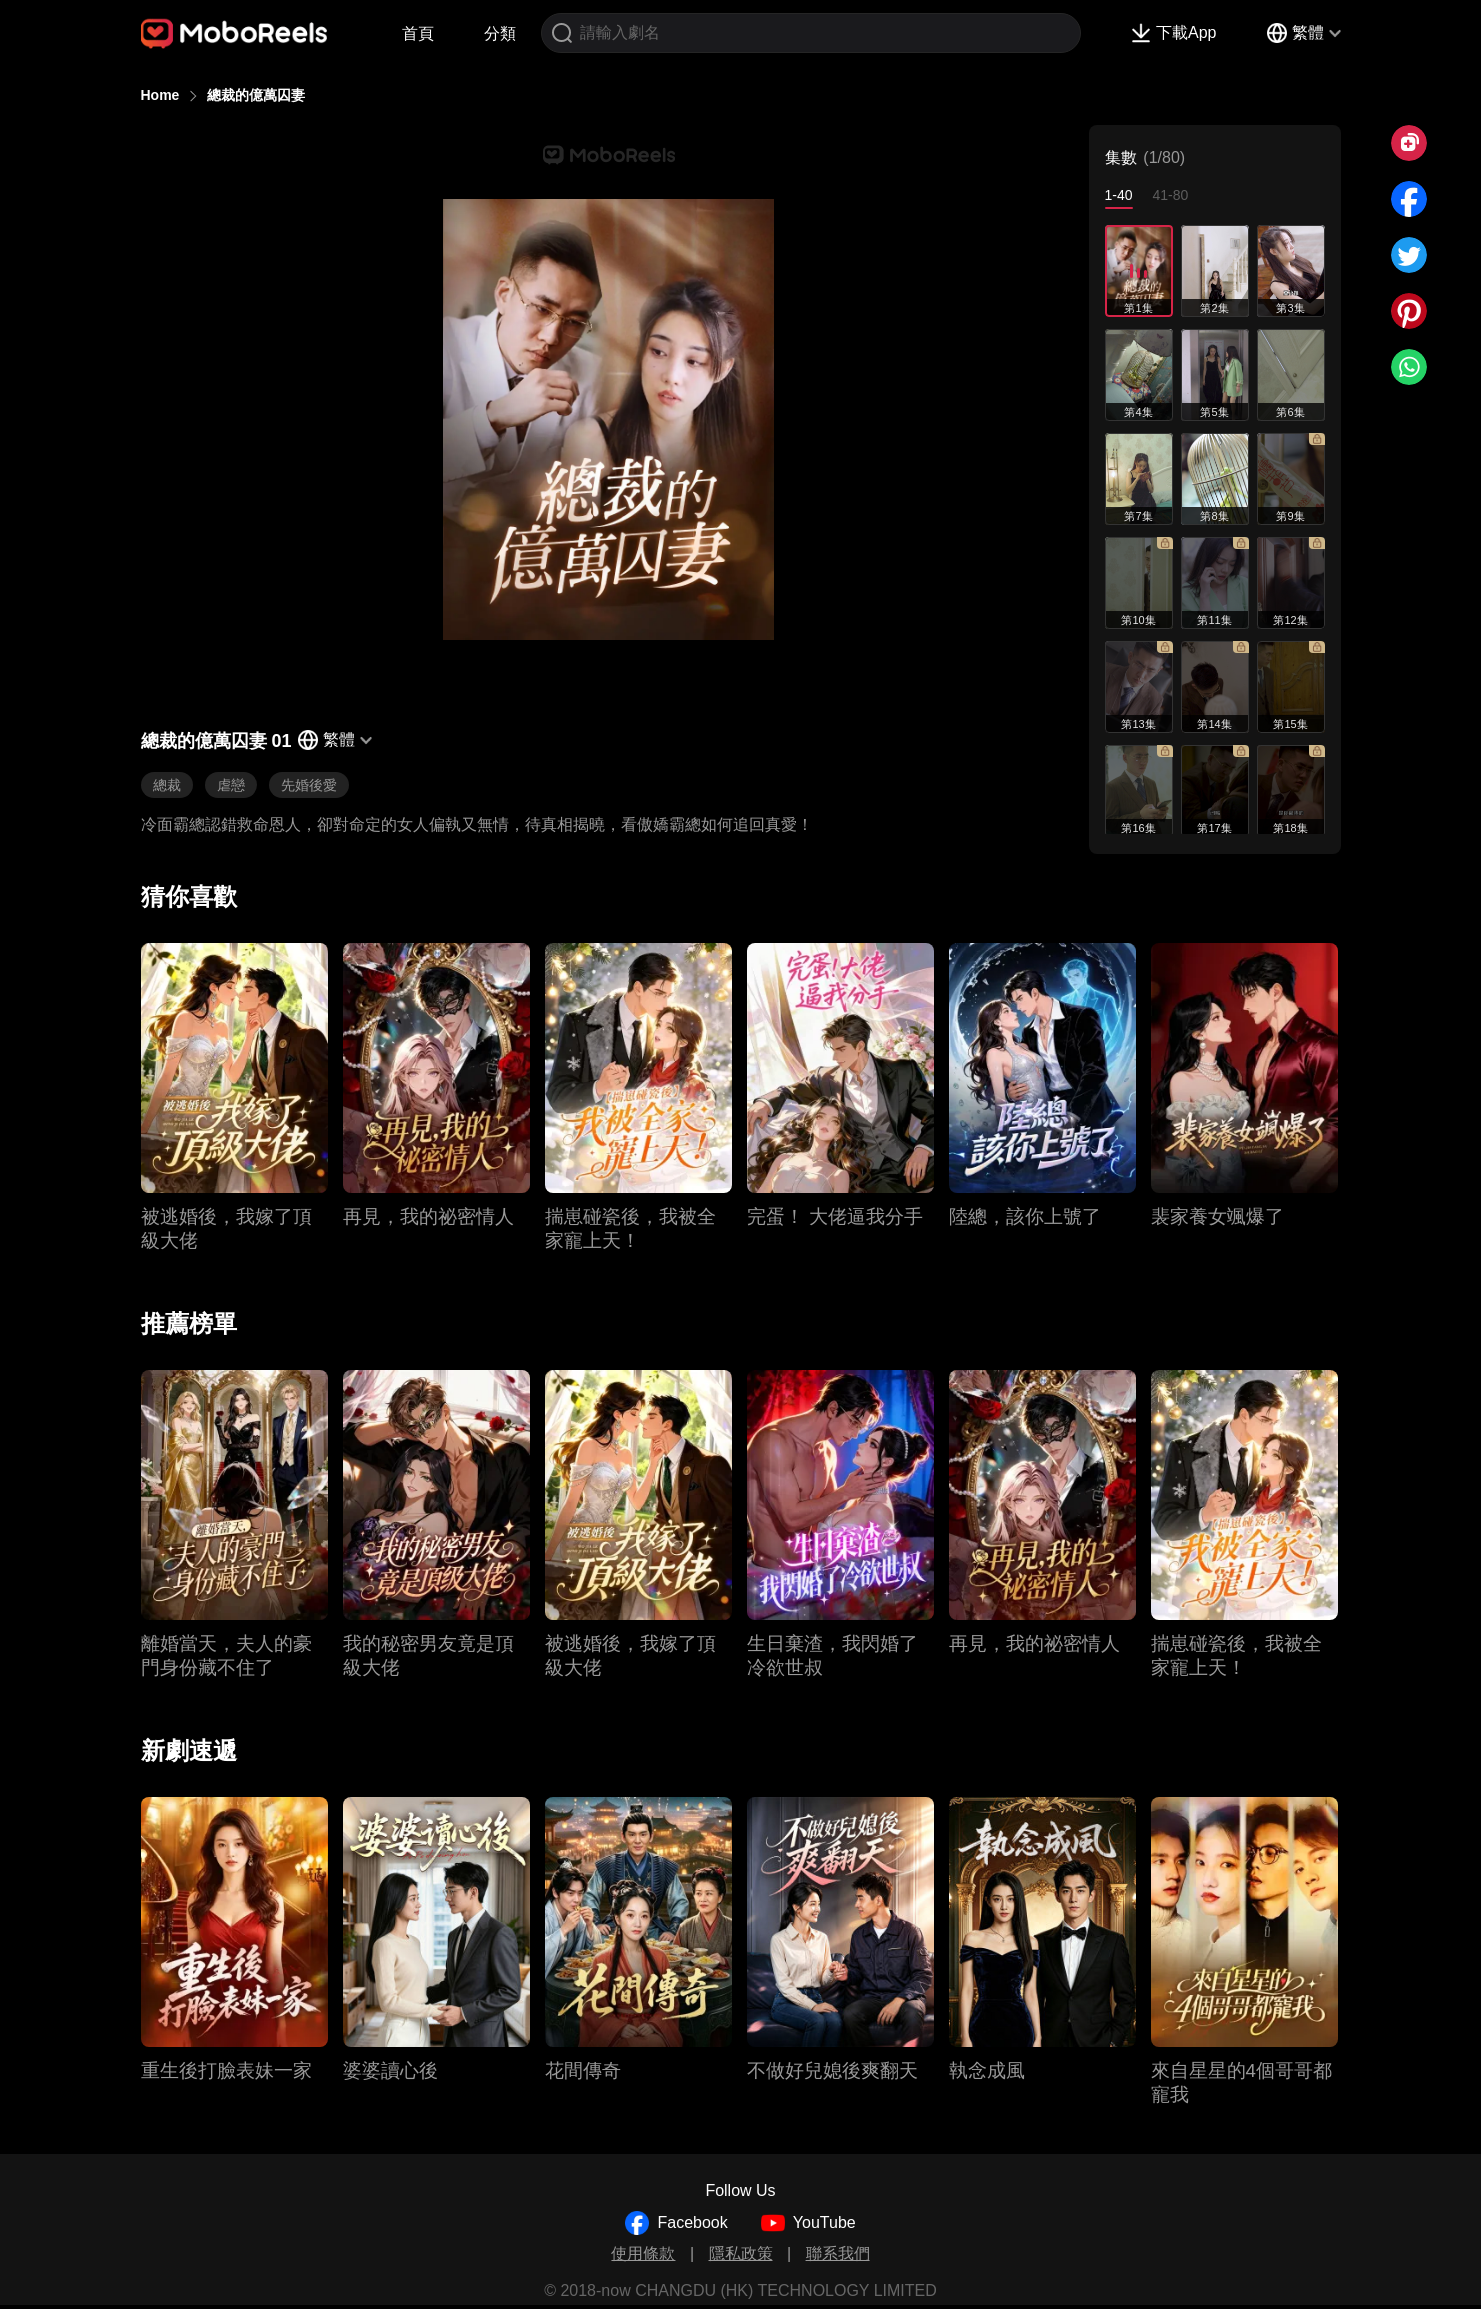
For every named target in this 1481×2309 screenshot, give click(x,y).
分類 (500, 33)
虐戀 (231, 785)
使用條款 (643, 2253)
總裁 (167, 785)
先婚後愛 (309, 785)
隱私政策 (741, 2253)
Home (160, 95)
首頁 (418, 33)
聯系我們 (838, 2253)
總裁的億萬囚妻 (256, 95)
